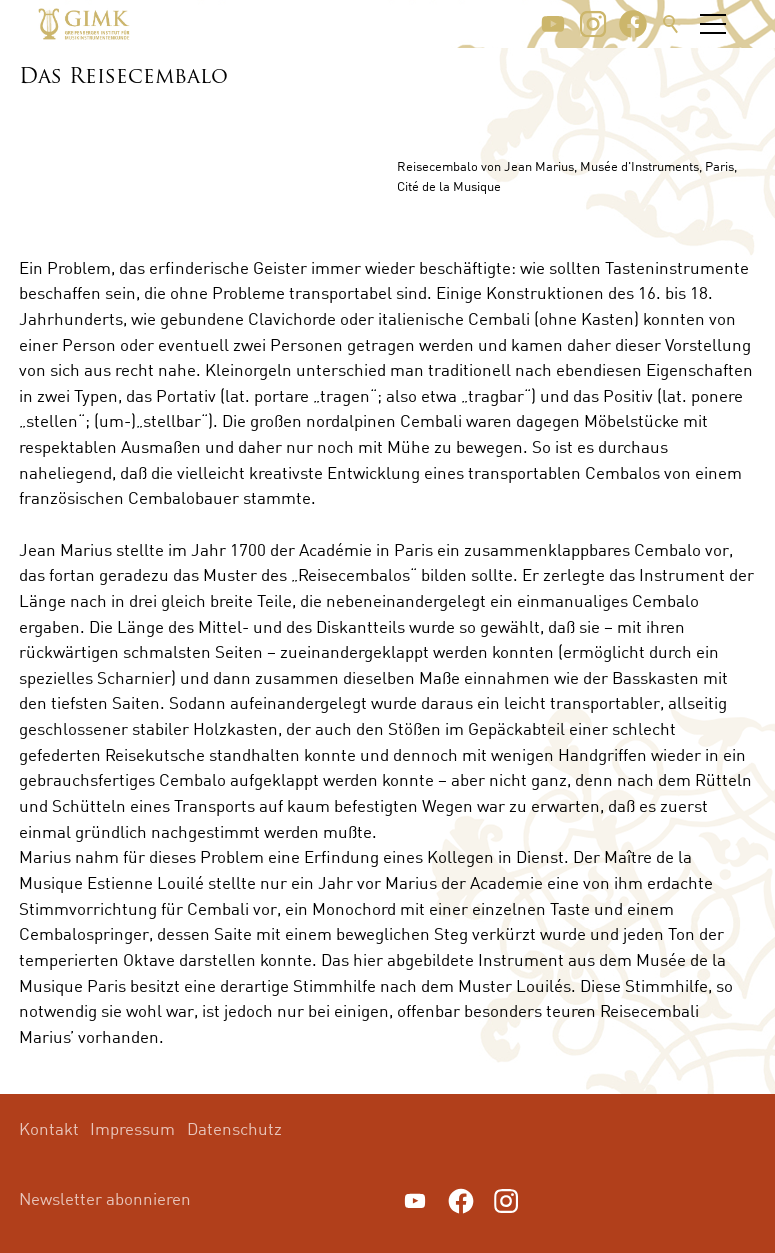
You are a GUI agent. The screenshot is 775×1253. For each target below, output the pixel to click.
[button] (553, 24)
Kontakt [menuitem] (49, 1128)
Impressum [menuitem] (132, 1128)
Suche (671, 24)
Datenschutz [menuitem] (234, 1128)
